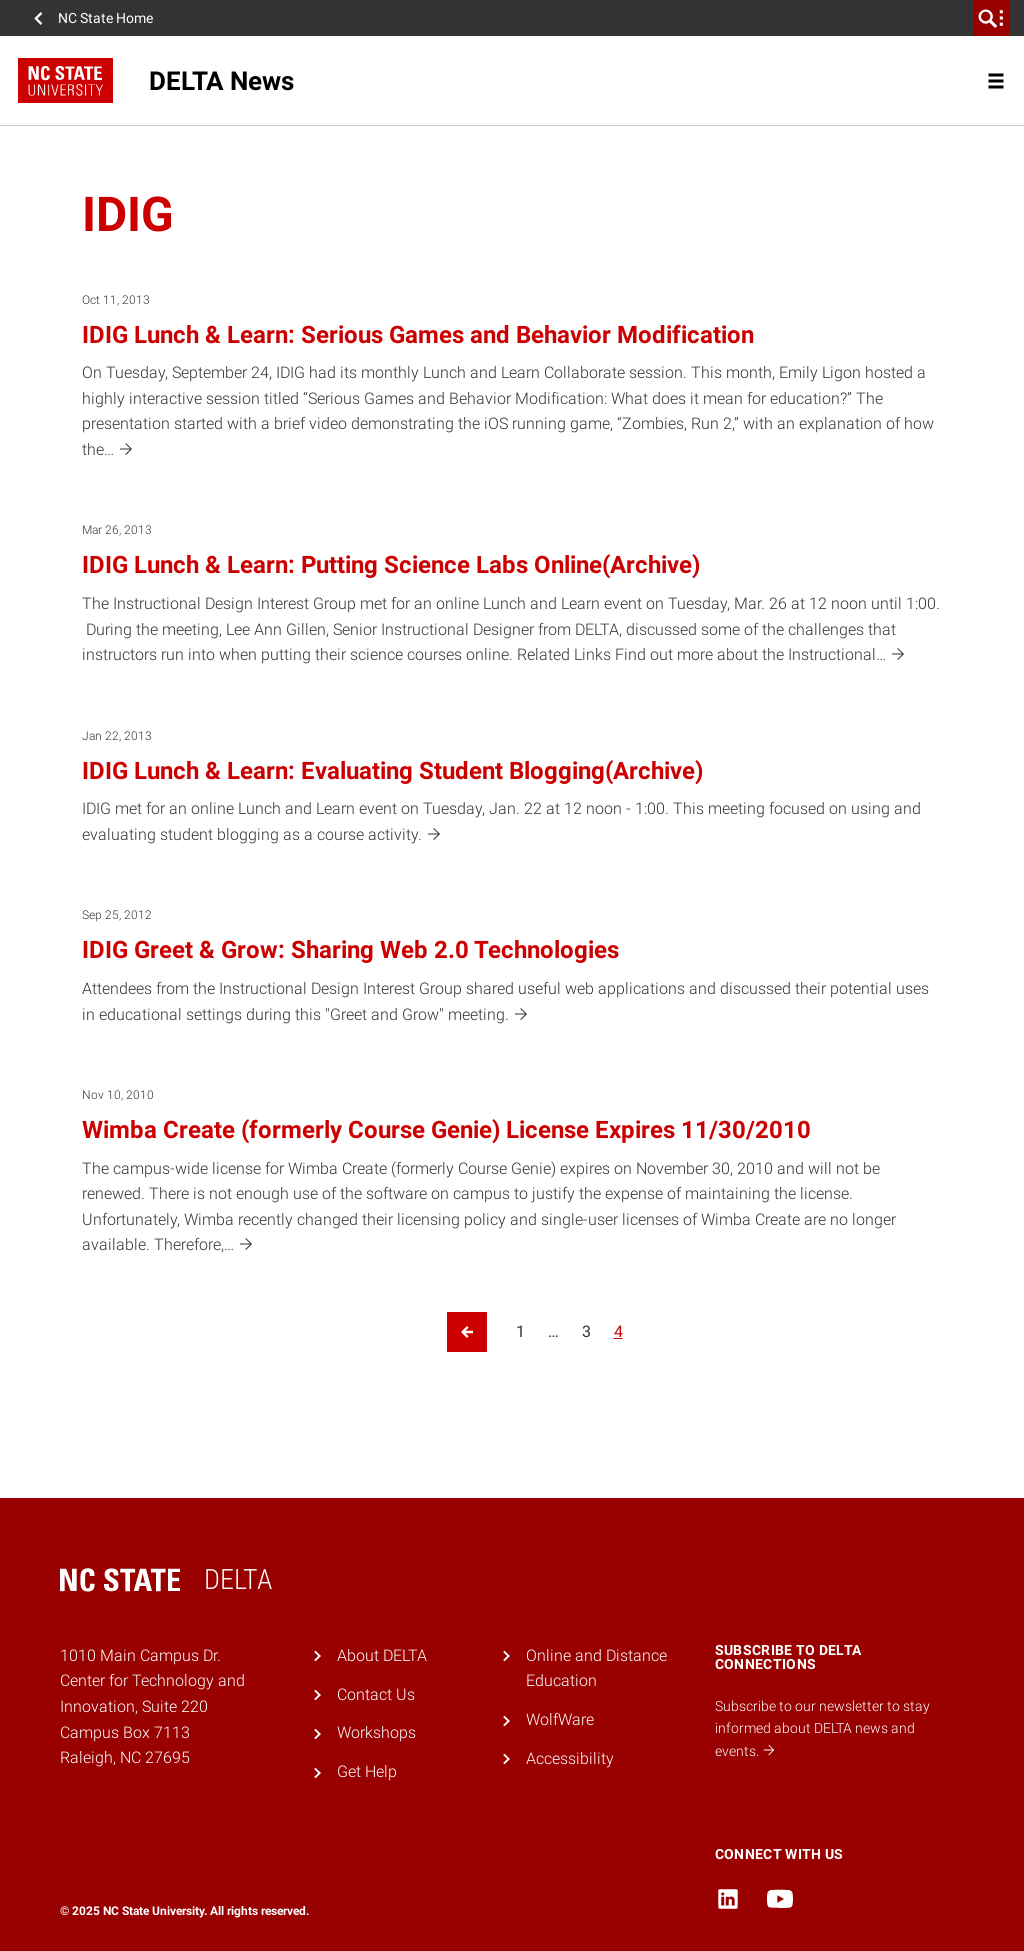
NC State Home (105, 18)
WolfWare (560, 1719)
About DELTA (382, 1655)
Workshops (376, 1732)
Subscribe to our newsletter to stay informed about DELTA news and (822, 1728)
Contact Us (376, 1694)
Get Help (367, 1771)
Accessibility (570, 1758)
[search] (991, 18)
